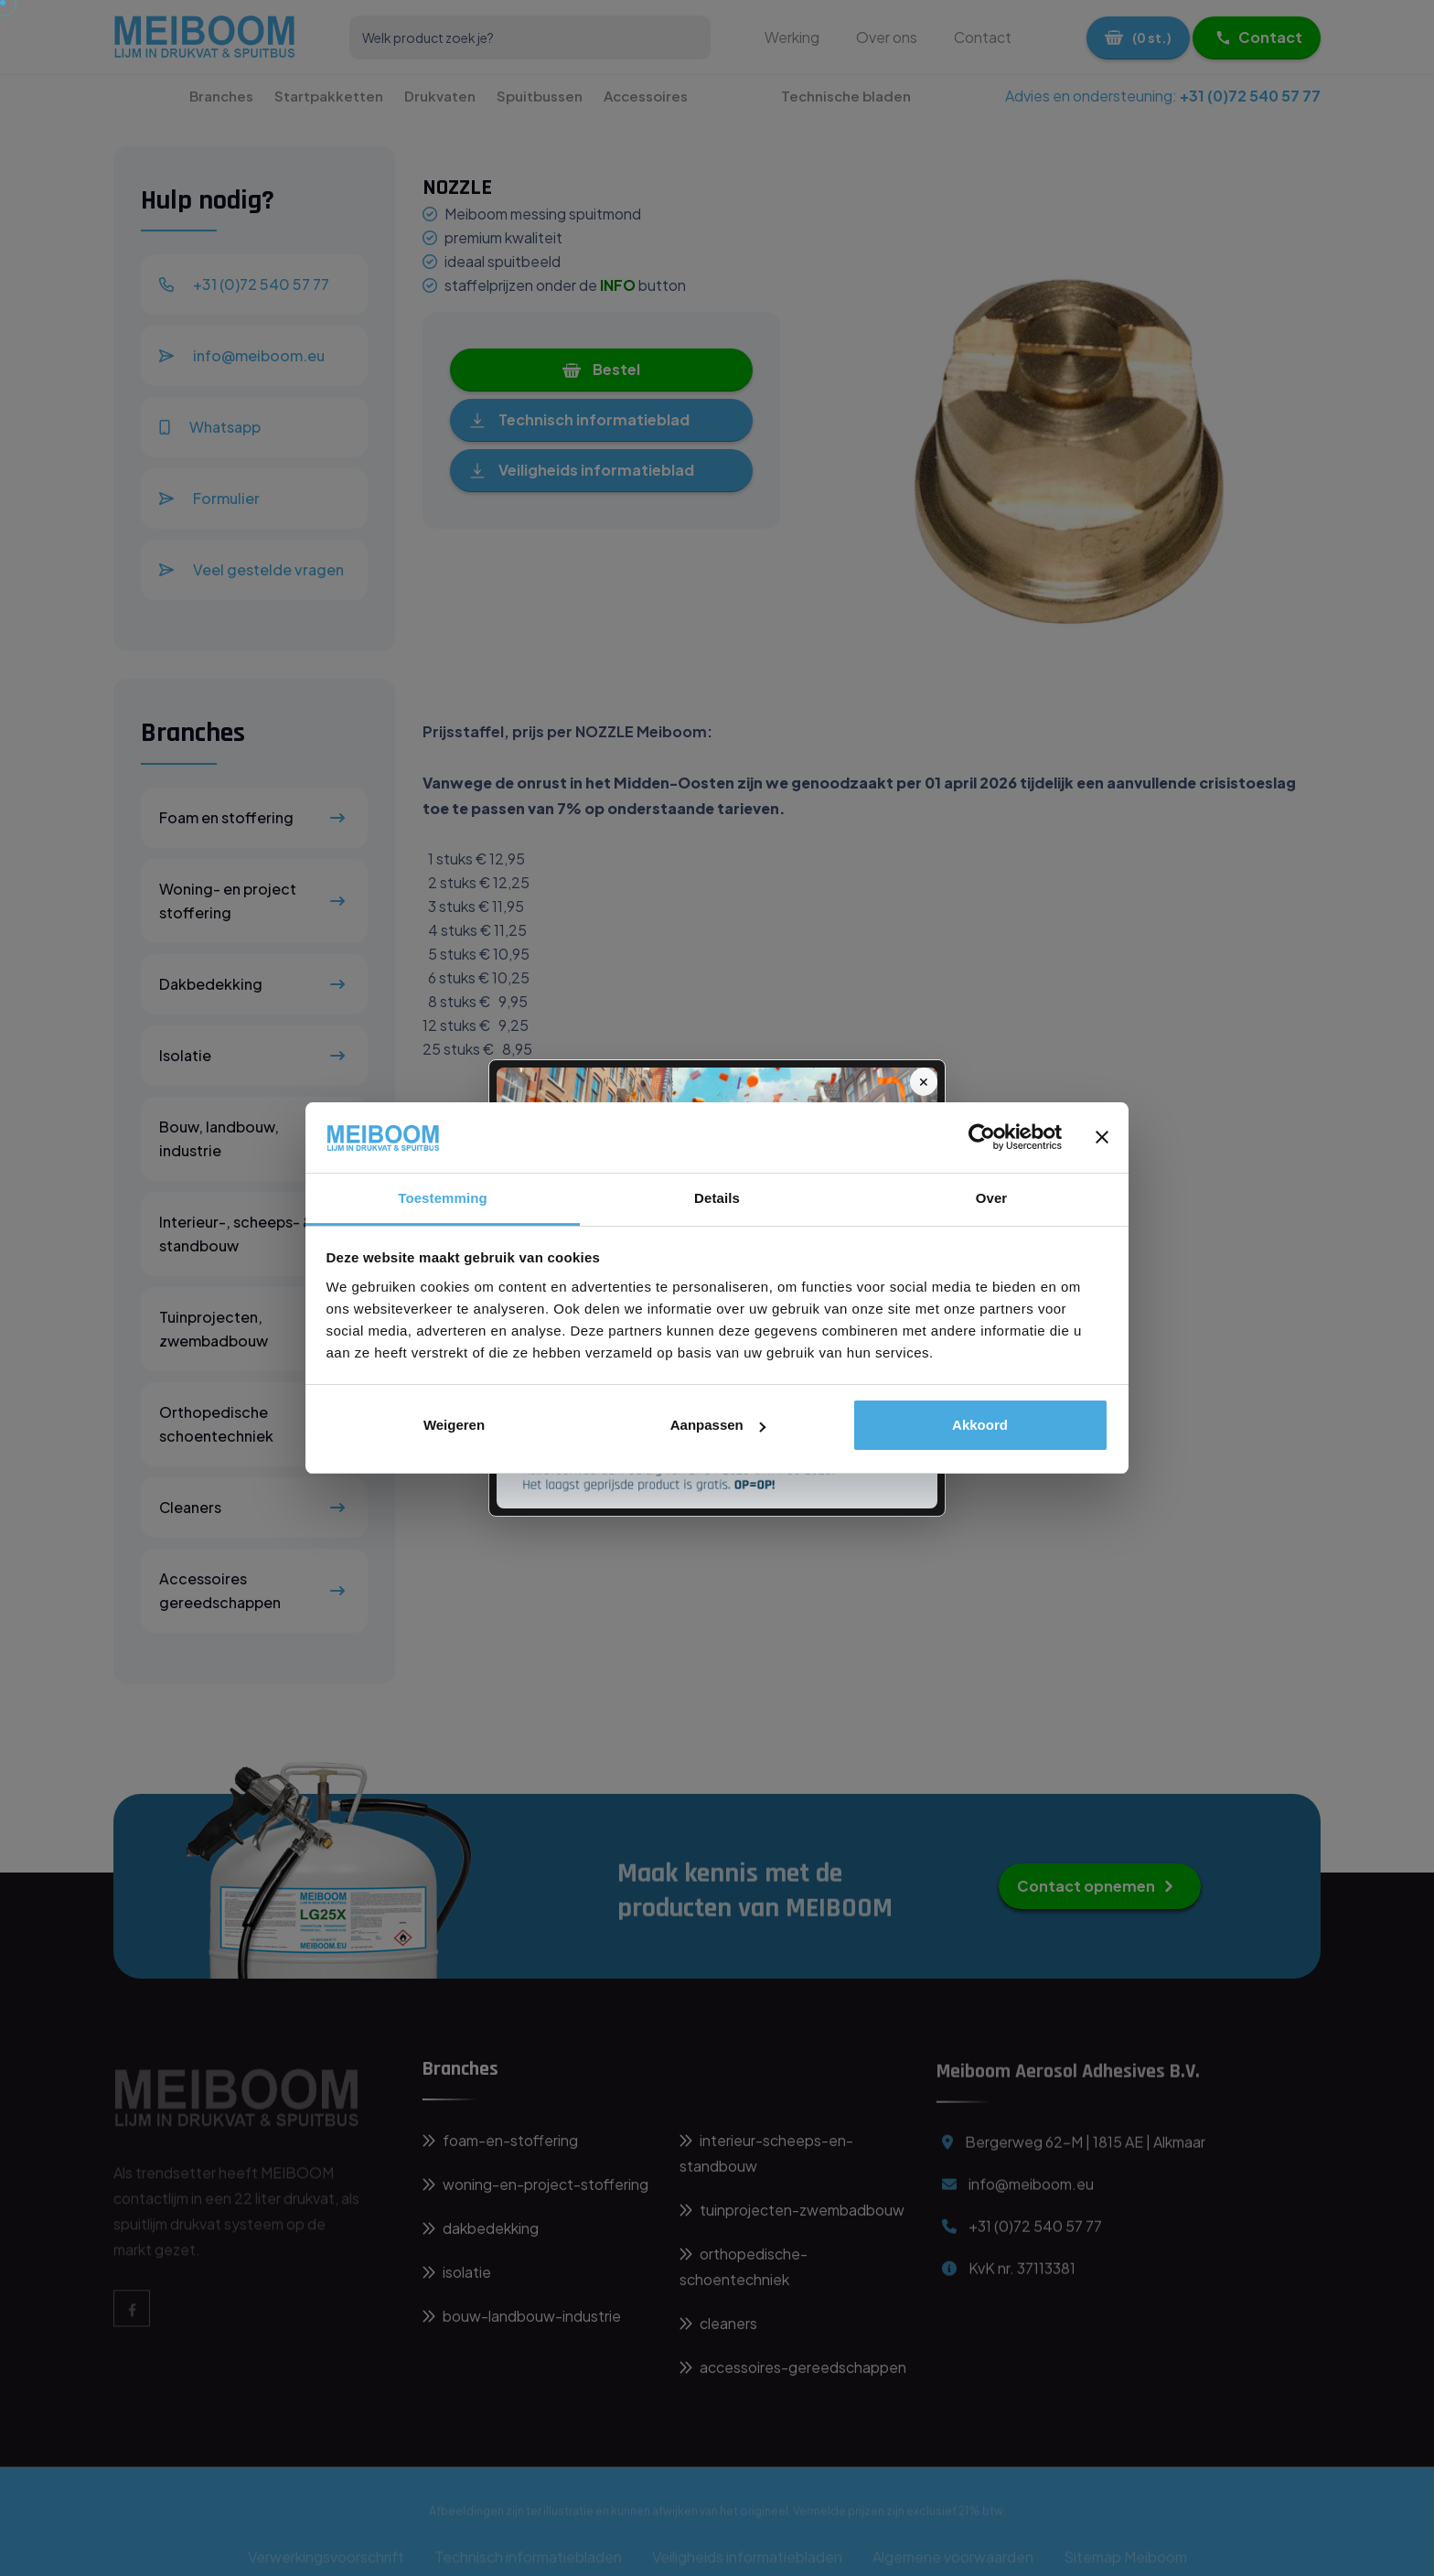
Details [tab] (717, 1198)
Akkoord (980, 1425)
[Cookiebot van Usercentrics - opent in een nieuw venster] (982, 1137)
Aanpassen (717, 1425)
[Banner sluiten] (1102, 1137)
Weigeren (454, 1425)
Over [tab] (992, 1198)
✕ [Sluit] (923, 1081)
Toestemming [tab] (442, 1198)
